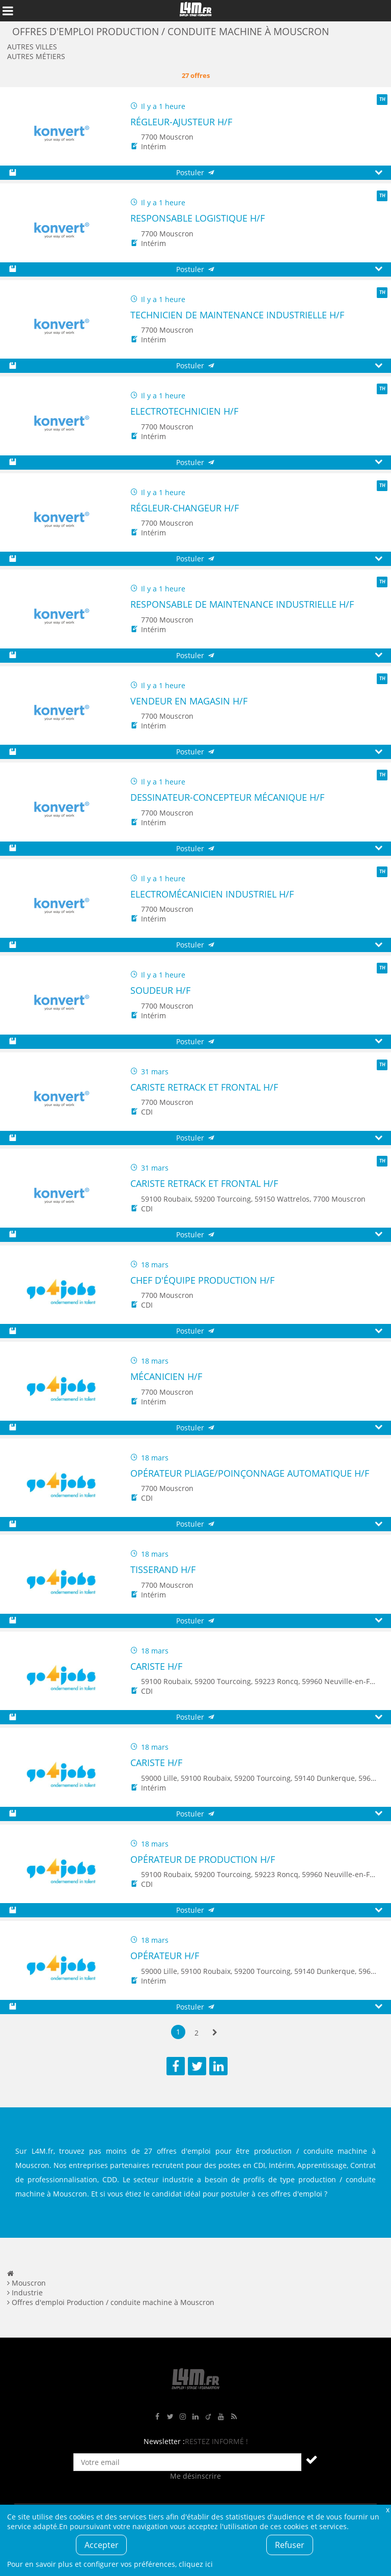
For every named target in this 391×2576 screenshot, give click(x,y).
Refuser (289, 2545)
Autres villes (32, 46)
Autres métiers (36, 56)
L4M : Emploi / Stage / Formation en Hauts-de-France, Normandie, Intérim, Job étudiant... (195, 10)
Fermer (387, 2509)
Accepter (102, 2545)
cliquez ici (196, 2564)
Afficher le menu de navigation (7, 10)
